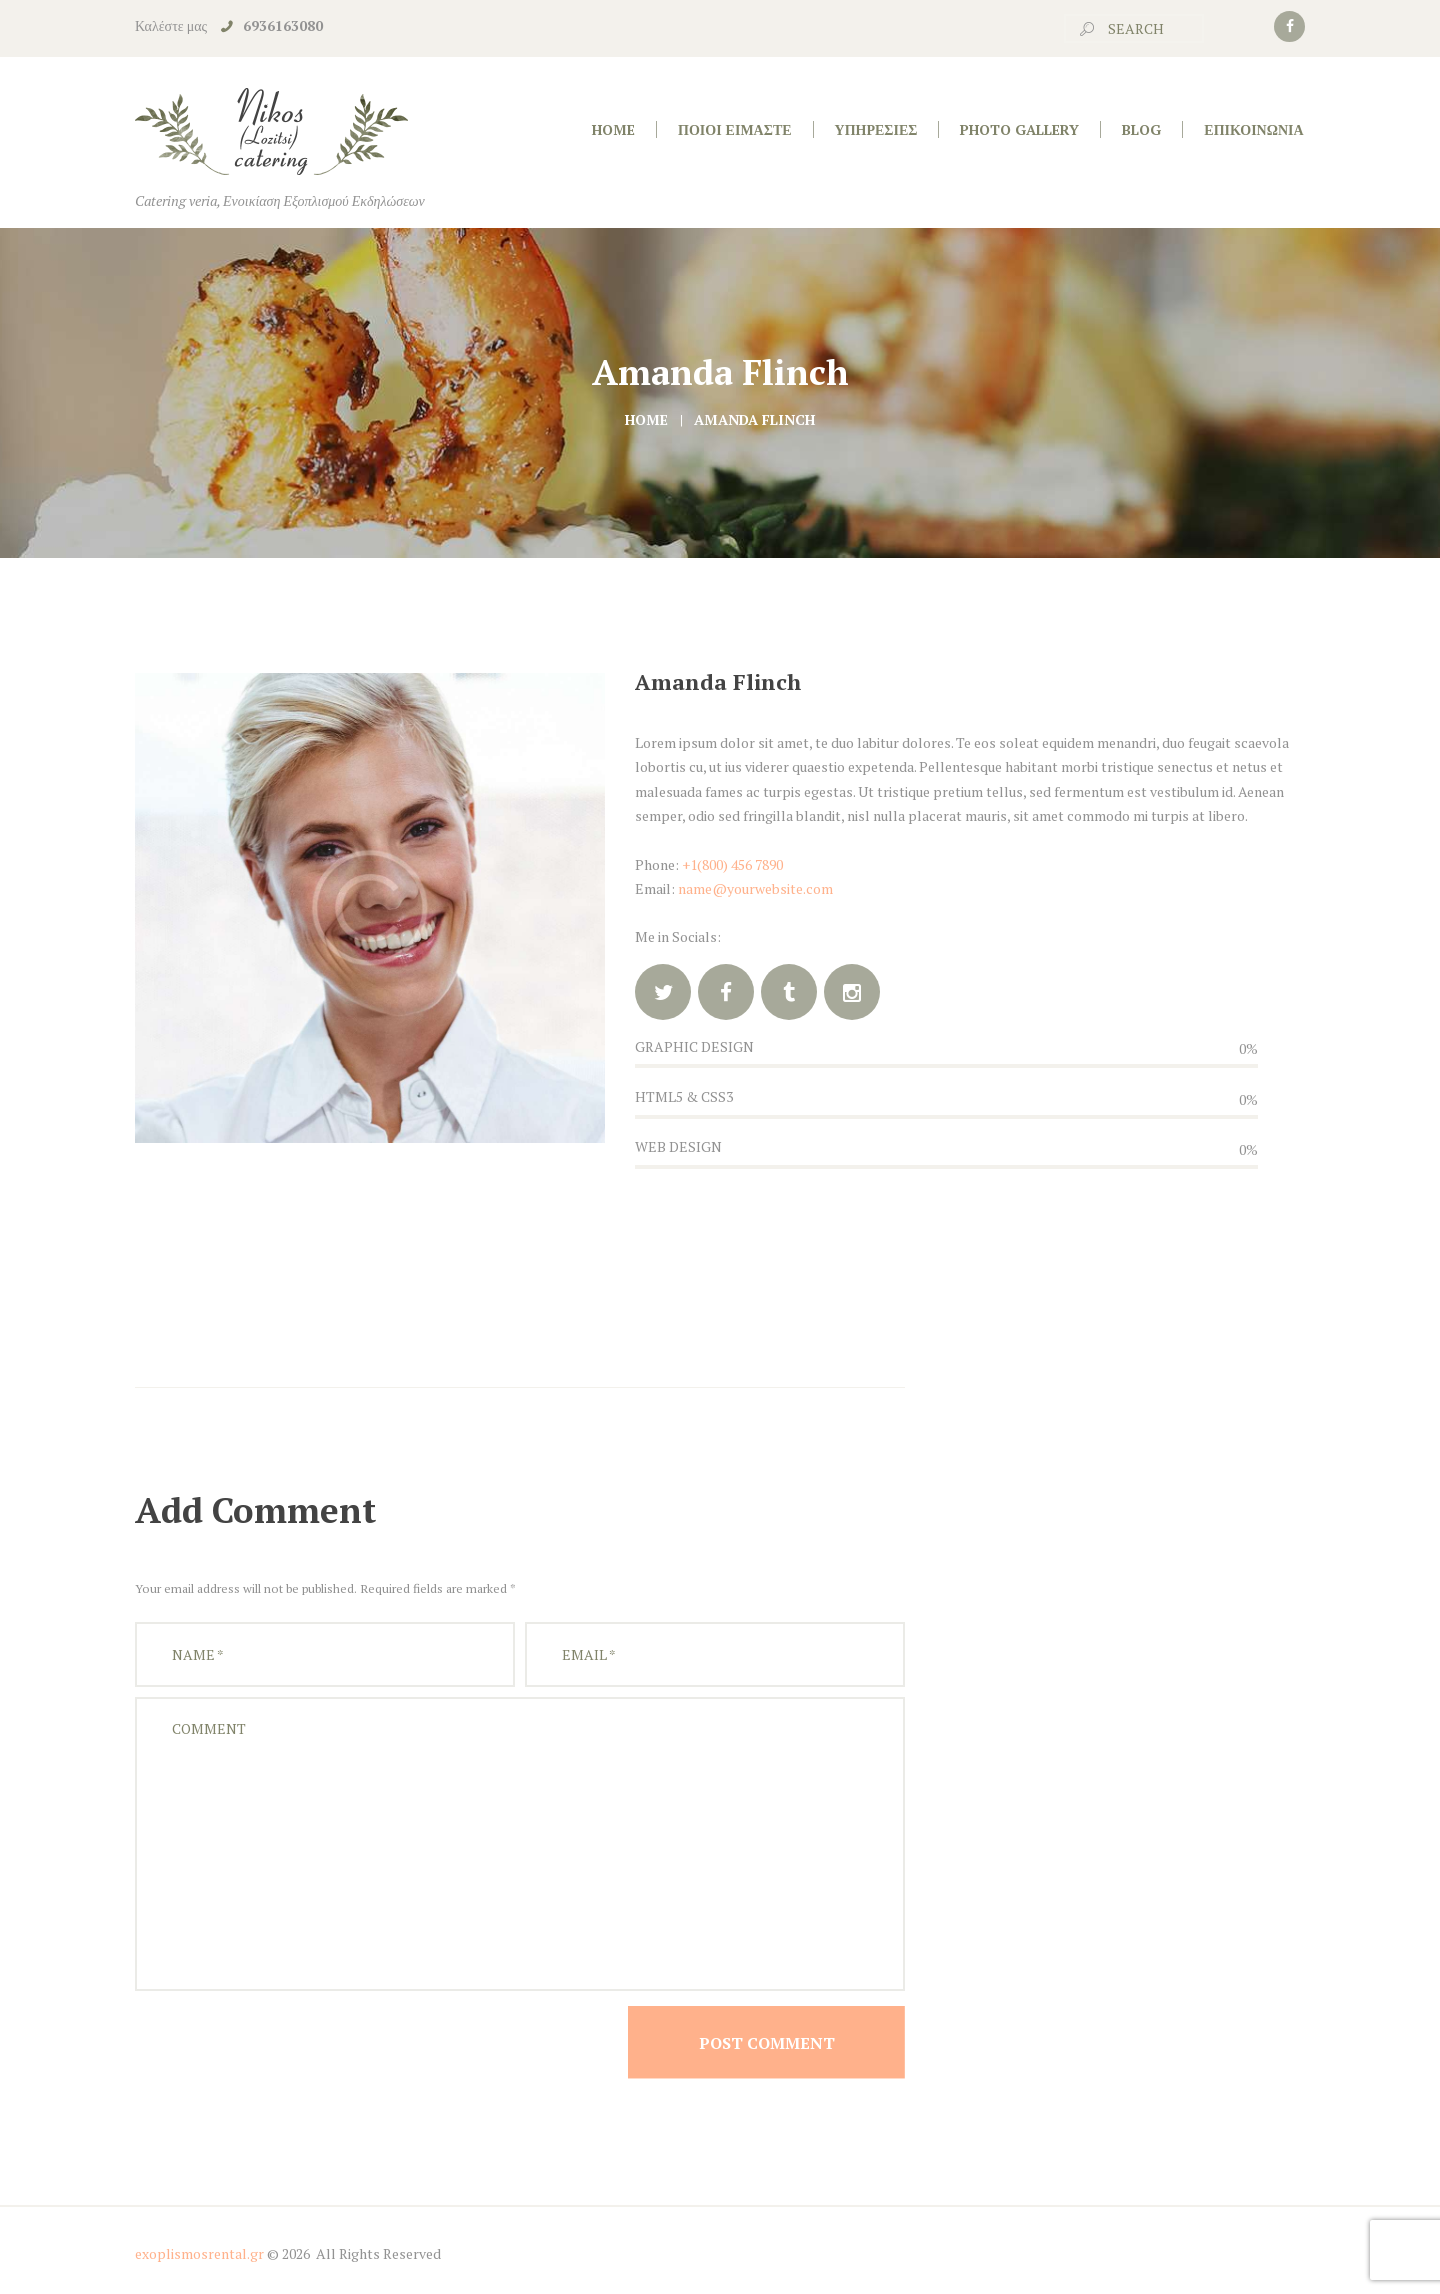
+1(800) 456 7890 (732, 864)
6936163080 (283, 25)
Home (646, 419)
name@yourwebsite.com (755, 888)
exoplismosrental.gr (199, 2253)
